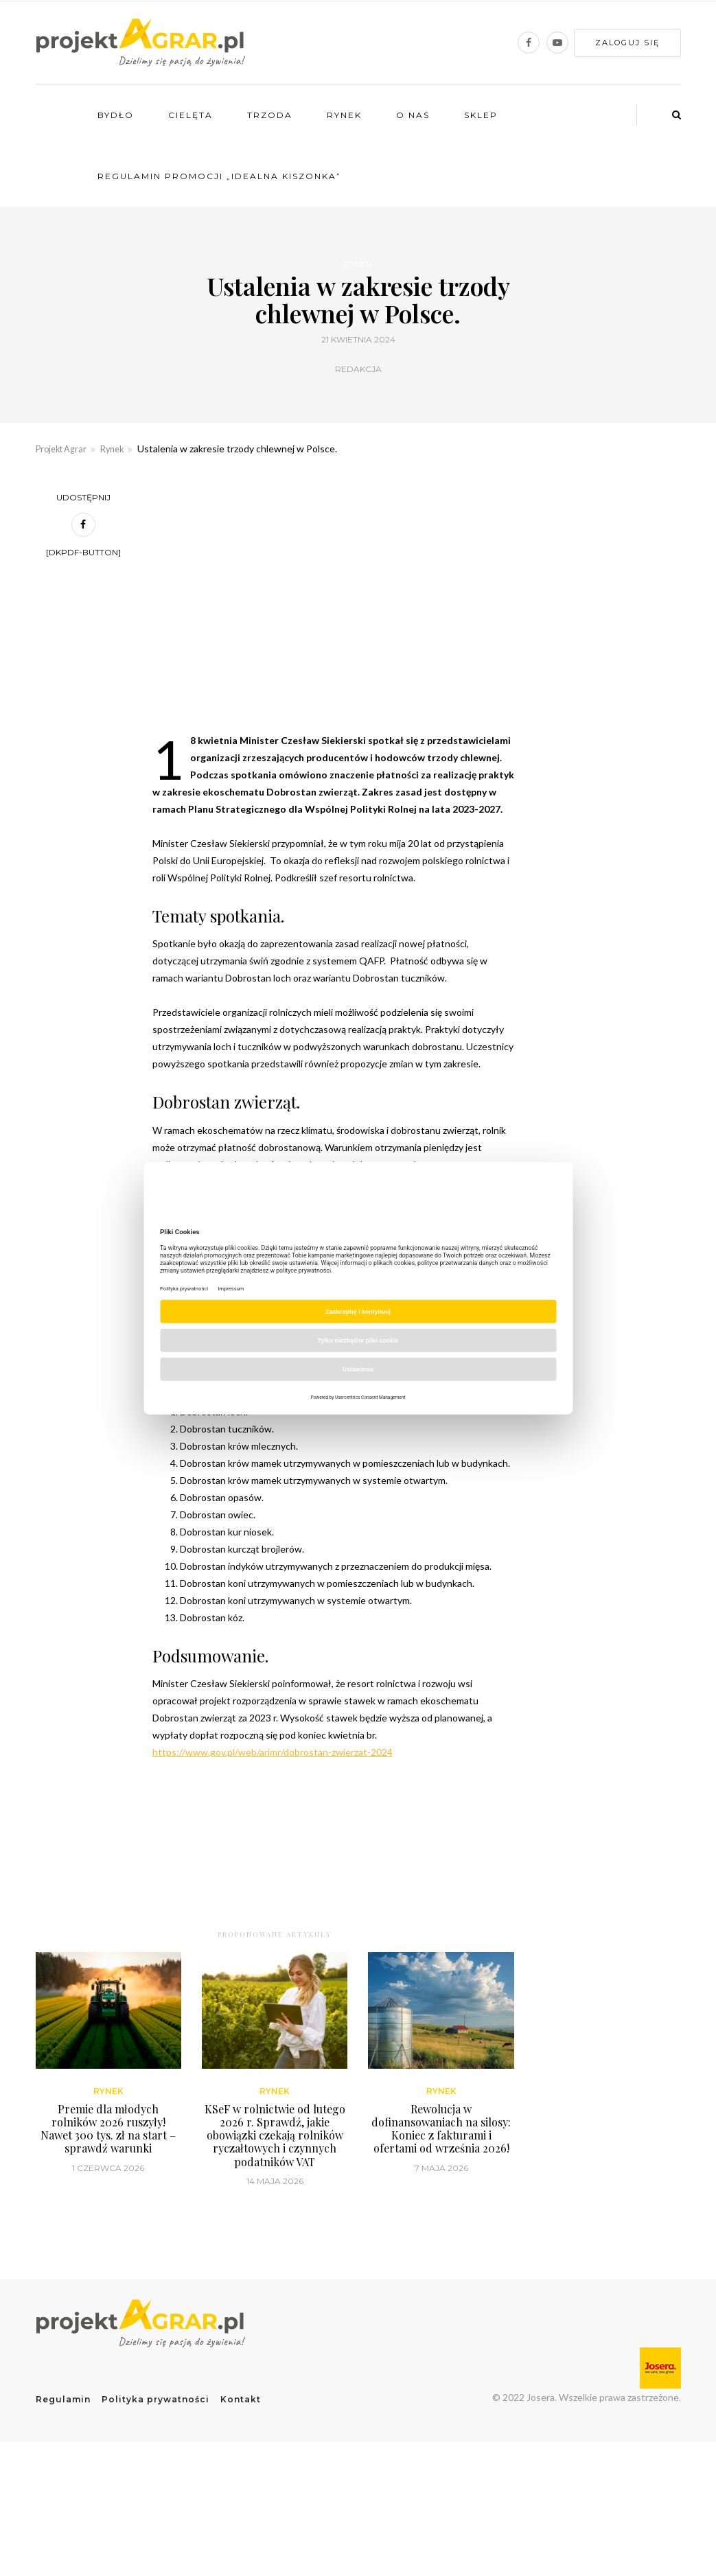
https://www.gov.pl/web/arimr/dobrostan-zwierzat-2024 (272, 1752)
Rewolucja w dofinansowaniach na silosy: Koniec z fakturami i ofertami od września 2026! (441, 2256)
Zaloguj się (627, 42)
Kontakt (240, 2526)
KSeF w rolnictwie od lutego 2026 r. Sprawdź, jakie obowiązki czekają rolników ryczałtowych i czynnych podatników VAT (275, 2262)
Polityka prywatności (155, 2526)
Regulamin (63, 2526)
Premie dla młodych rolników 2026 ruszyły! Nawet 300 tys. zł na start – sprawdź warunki (108, 2256)
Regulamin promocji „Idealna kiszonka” (219, 176)
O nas (413, 115)
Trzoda (269, 115)
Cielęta (190, 115)
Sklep (481, 115)
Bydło (115, 115)
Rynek (344, 115)
